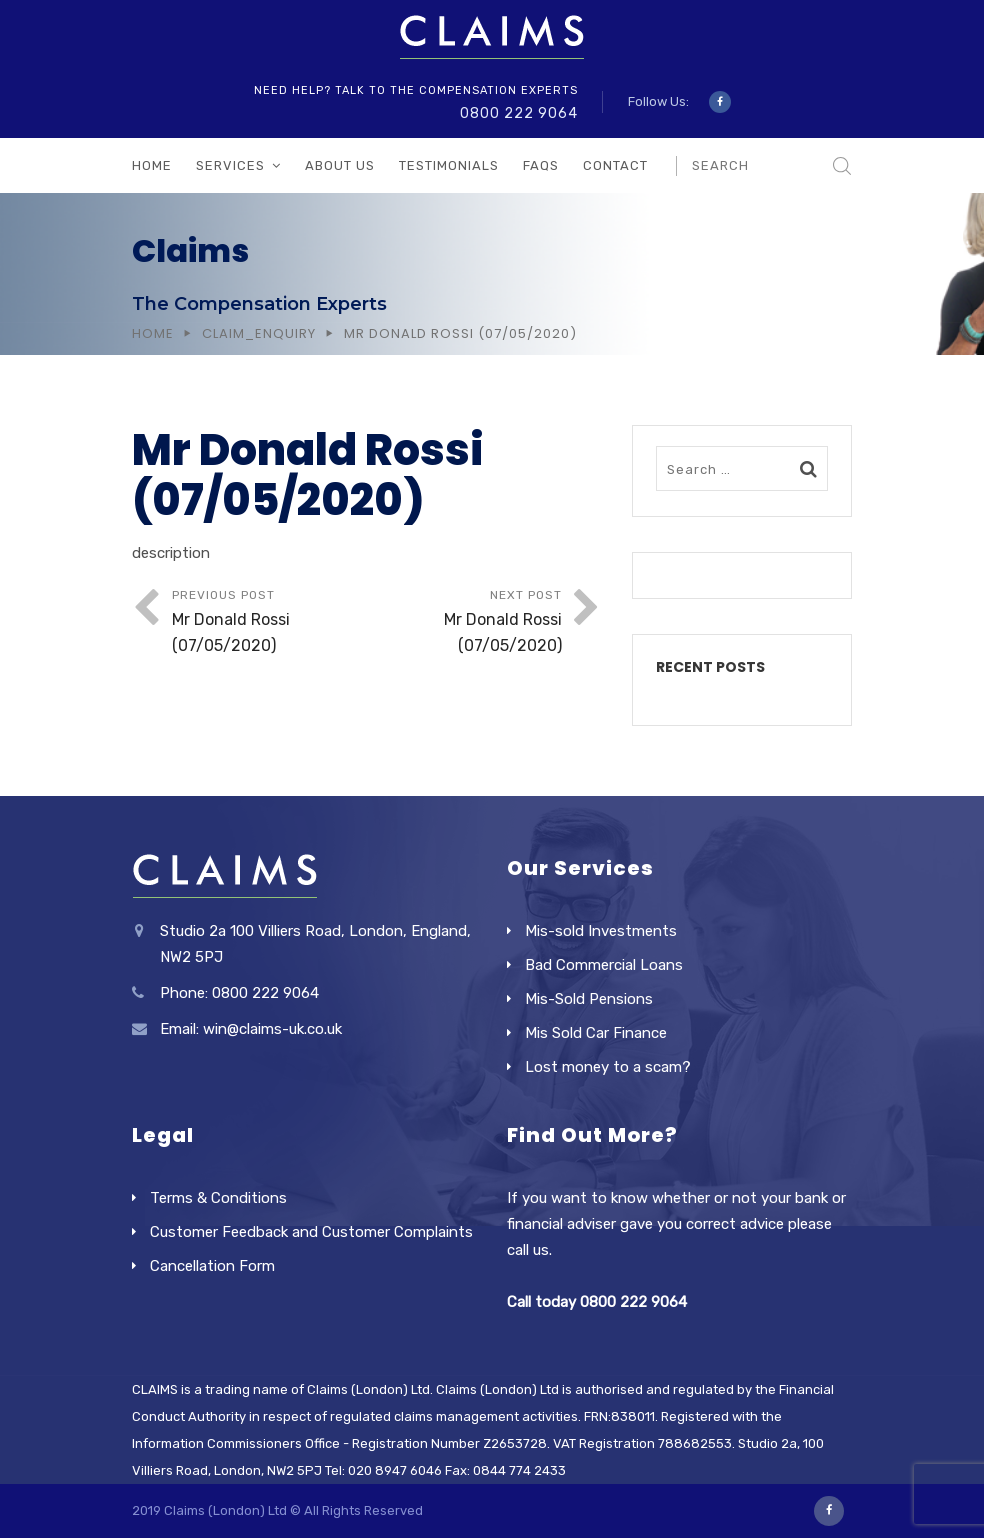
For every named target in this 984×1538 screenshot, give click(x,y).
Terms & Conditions (218, 1198)
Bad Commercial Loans (604, 965)
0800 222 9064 (519, 113)
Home (152, 165)
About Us (340, 165)
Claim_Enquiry (259, 333)
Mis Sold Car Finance (596, 1033)
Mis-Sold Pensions (589, 999)
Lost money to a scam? (608, 1067)
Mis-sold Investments (601, 931)
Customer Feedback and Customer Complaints (311, 1232)
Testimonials (449, 165)
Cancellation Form (212, 1266)
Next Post (464, 623)
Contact (615, 165)
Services (230, 165)
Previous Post (269, 623)
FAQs (541, 165)
